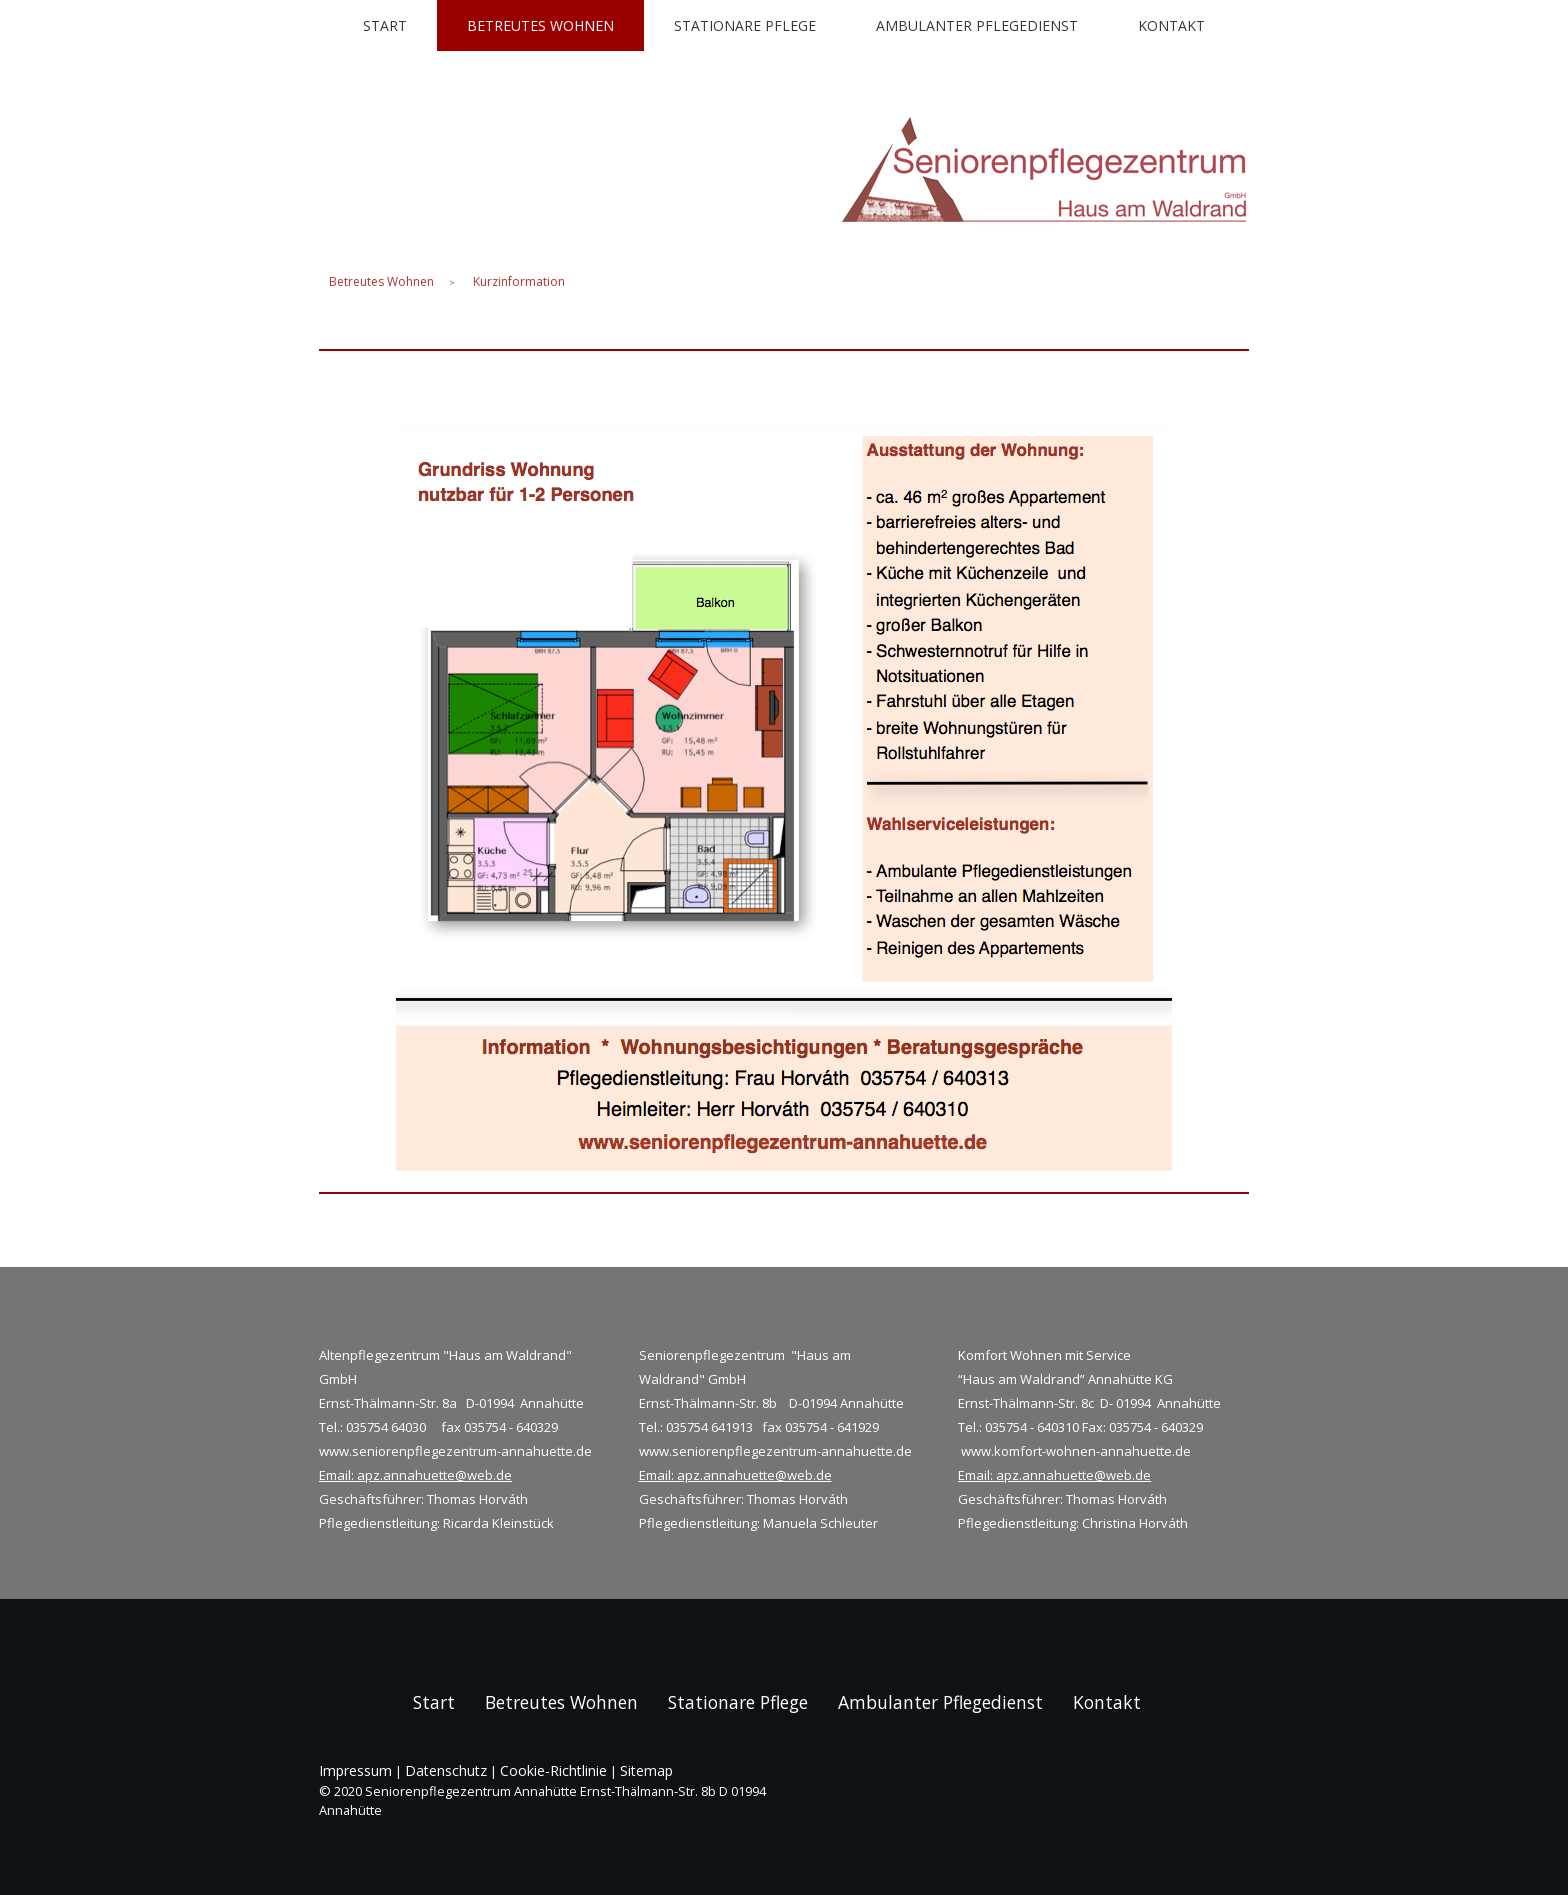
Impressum (355, 1770)
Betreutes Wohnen (540, 25)
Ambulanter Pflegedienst (977, 25)
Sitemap (646, 1770)
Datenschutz (446, 1770)
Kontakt (1171, 25)
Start (385, 25)
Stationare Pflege (745, 25)
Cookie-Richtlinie (553, 1770)
